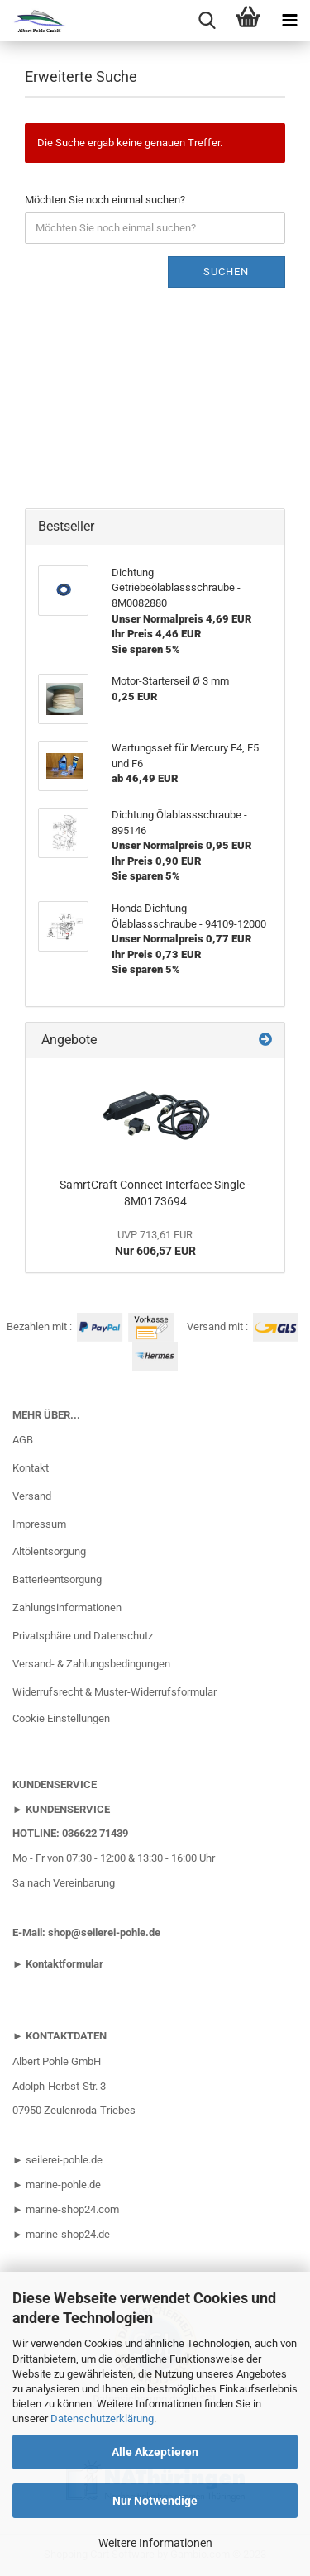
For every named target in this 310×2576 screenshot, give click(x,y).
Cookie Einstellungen (61, 1718)
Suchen (226, 271)
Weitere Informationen (155, 2543)
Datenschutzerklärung (102, 2418)
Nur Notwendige (155, 2500)
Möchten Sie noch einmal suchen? (105, 199)
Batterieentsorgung (57, 1579)
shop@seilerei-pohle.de (104, 1932)
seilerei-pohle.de (64, 2160)
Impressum (39, 1524)
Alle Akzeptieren (155, 2452)
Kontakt (30, 1468)
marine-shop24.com (72, 2209)
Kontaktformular (64, 1964)
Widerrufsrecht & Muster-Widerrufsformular (114, 1692)
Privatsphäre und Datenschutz (82, 1635)
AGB (22, 1439)
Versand (31, 1496)
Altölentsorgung (49, 1551)
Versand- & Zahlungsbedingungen (91, 1664)
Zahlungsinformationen (67, 1607)
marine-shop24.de (66, 2234)
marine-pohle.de (63, 2184)
